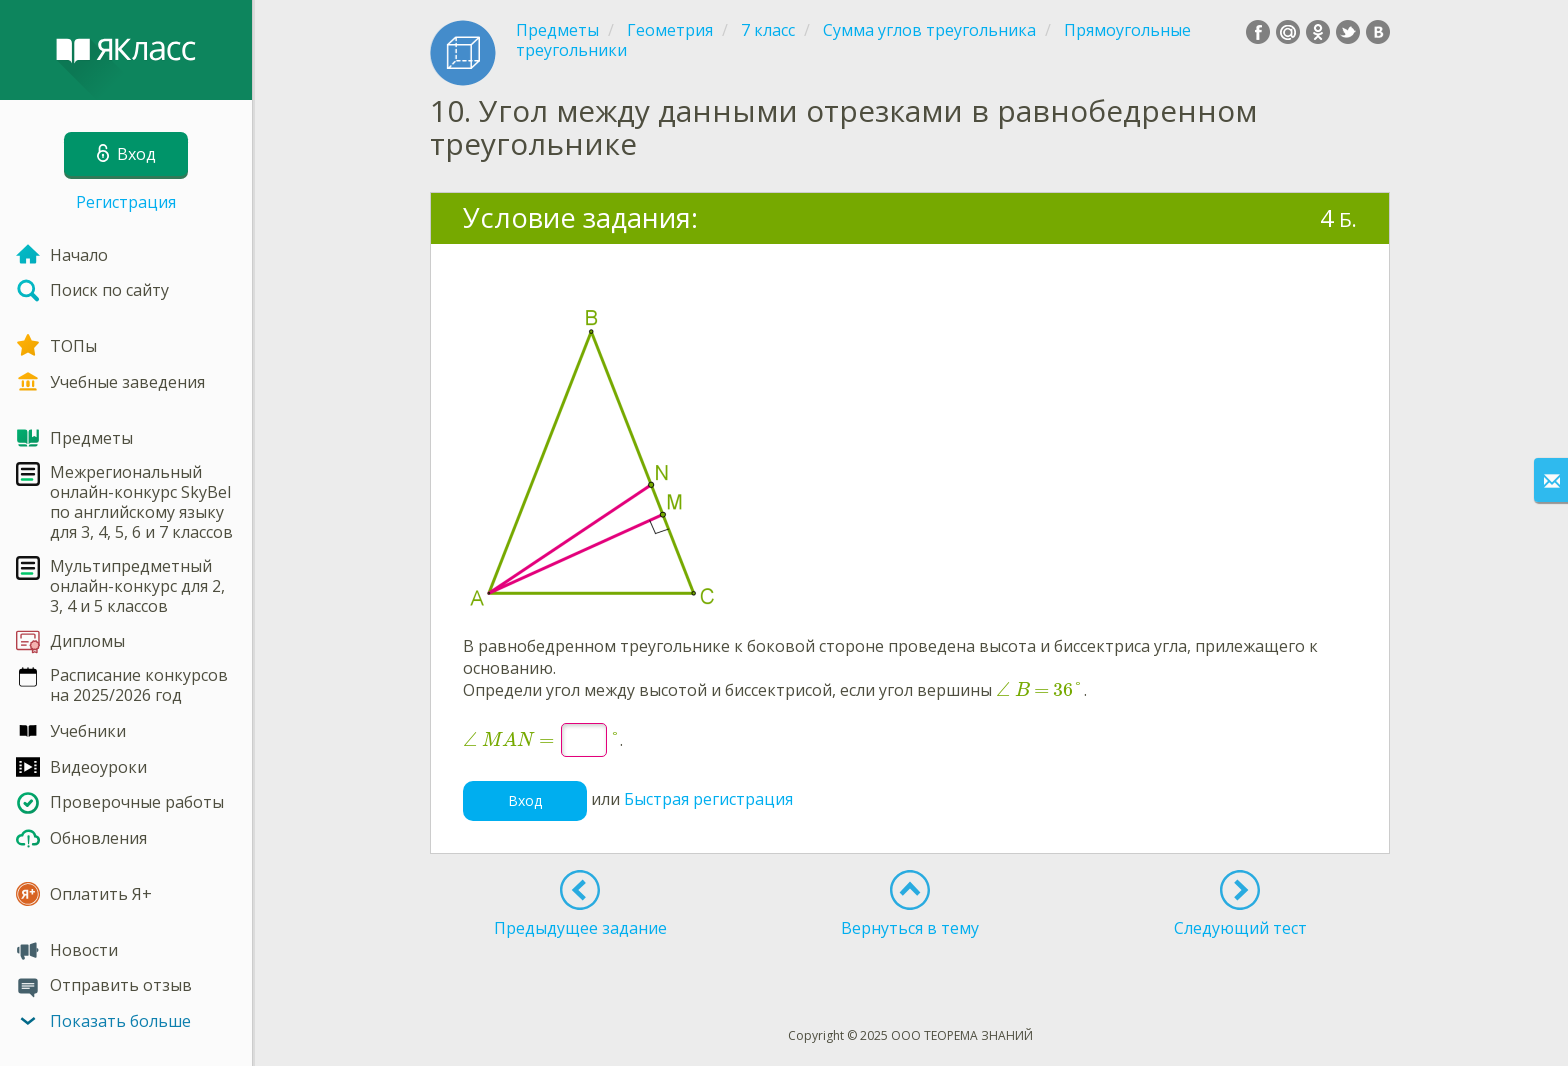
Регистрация (126, 202)
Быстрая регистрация (708, 799)
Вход (525, 800)
